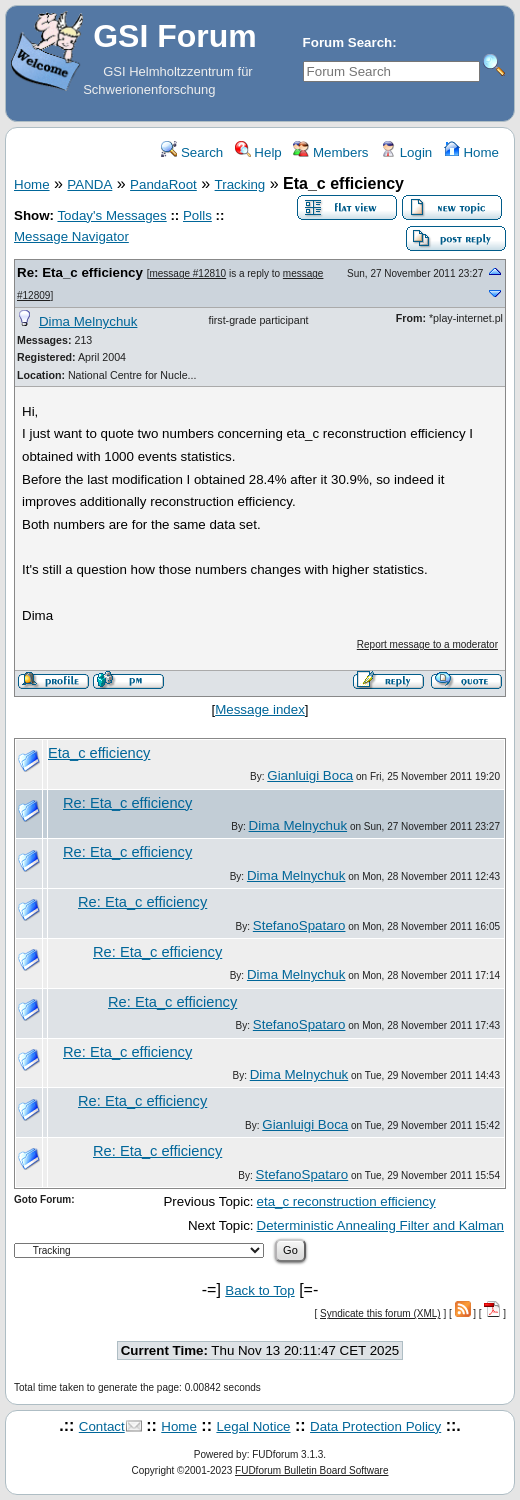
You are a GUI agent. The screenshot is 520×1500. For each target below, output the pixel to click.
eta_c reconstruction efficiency (346, 1201)
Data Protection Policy (375, 1426)
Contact (102, 1426)
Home (471, 152)
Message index (260, 709)
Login (406, 152)
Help (258, 152)
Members (330, 152)
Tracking (240, 184)
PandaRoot (163, 184)
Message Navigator (71, 236)
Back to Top (259, 1290)
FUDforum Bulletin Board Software (311, 1470)
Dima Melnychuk (88, 321)
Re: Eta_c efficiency (80, 272)
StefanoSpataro (299, 925)
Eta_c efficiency (99, 753)
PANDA (89, 184)
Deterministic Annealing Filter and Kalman (380, 1225)
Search (192, 152)
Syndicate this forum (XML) (380, 1313)
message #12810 (187, 273)
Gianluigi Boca (310, 775)
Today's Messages (111, 215)
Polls (197, 215)
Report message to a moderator (427, 644)
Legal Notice (253, 1426)
